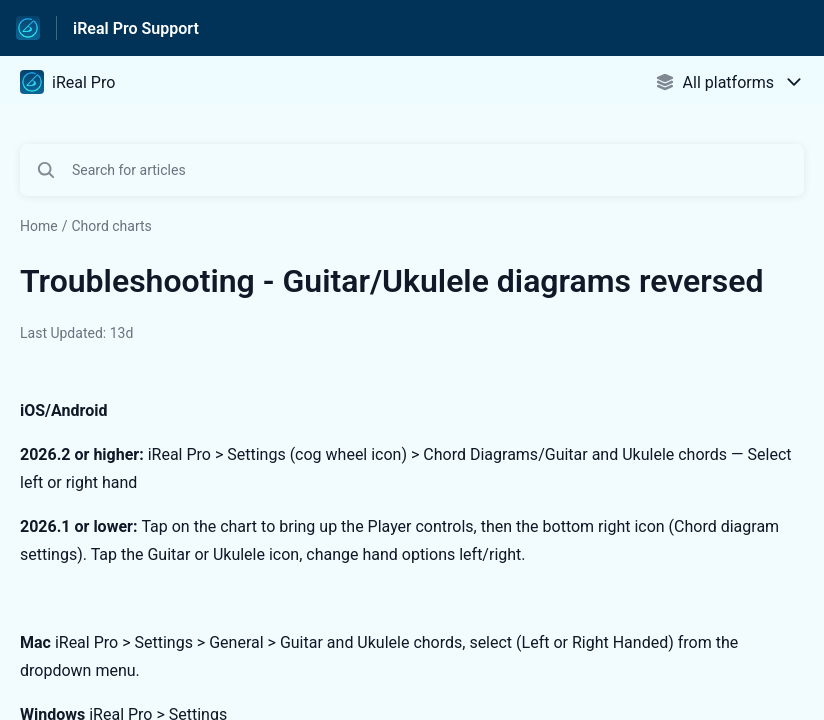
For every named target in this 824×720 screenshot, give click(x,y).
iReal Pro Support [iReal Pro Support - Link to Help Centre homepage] (136, 28)
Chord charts (111, 226)
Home (39, 226)
